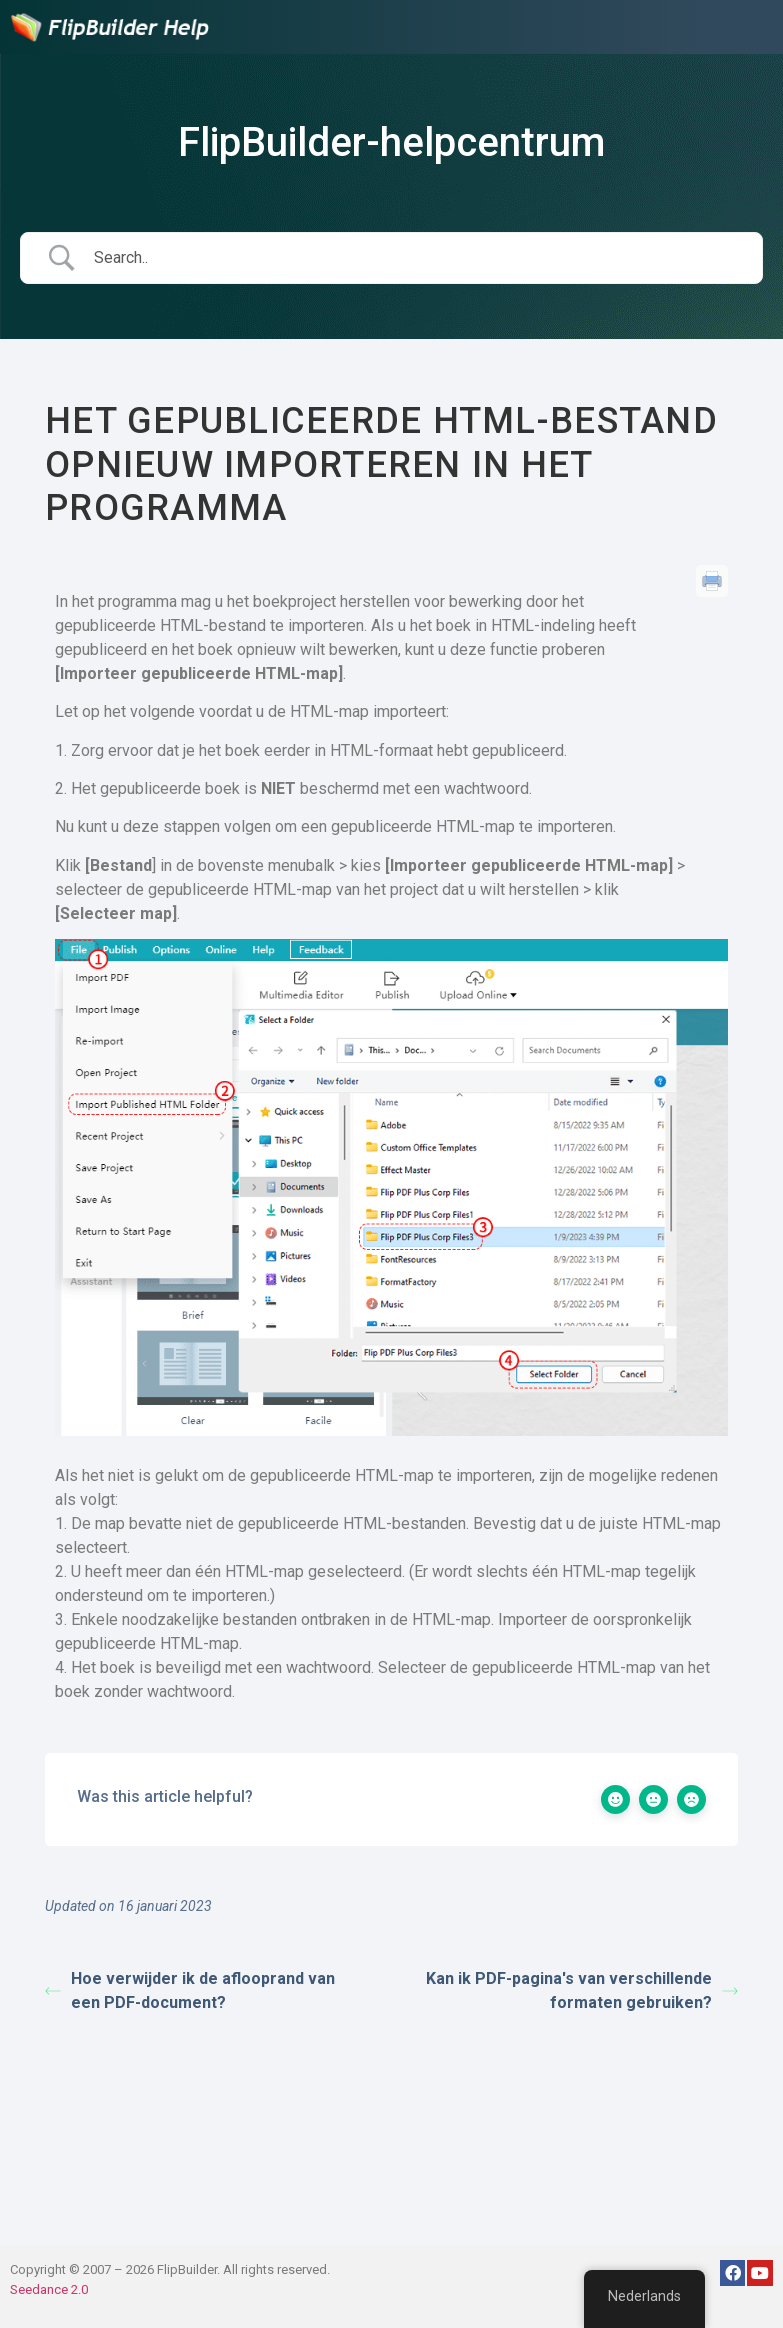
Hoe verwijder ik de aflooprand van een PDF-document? (190, 1990)
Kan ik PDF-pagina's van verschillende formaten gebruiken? (582, 1990)
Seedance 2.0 (49, 2289)
